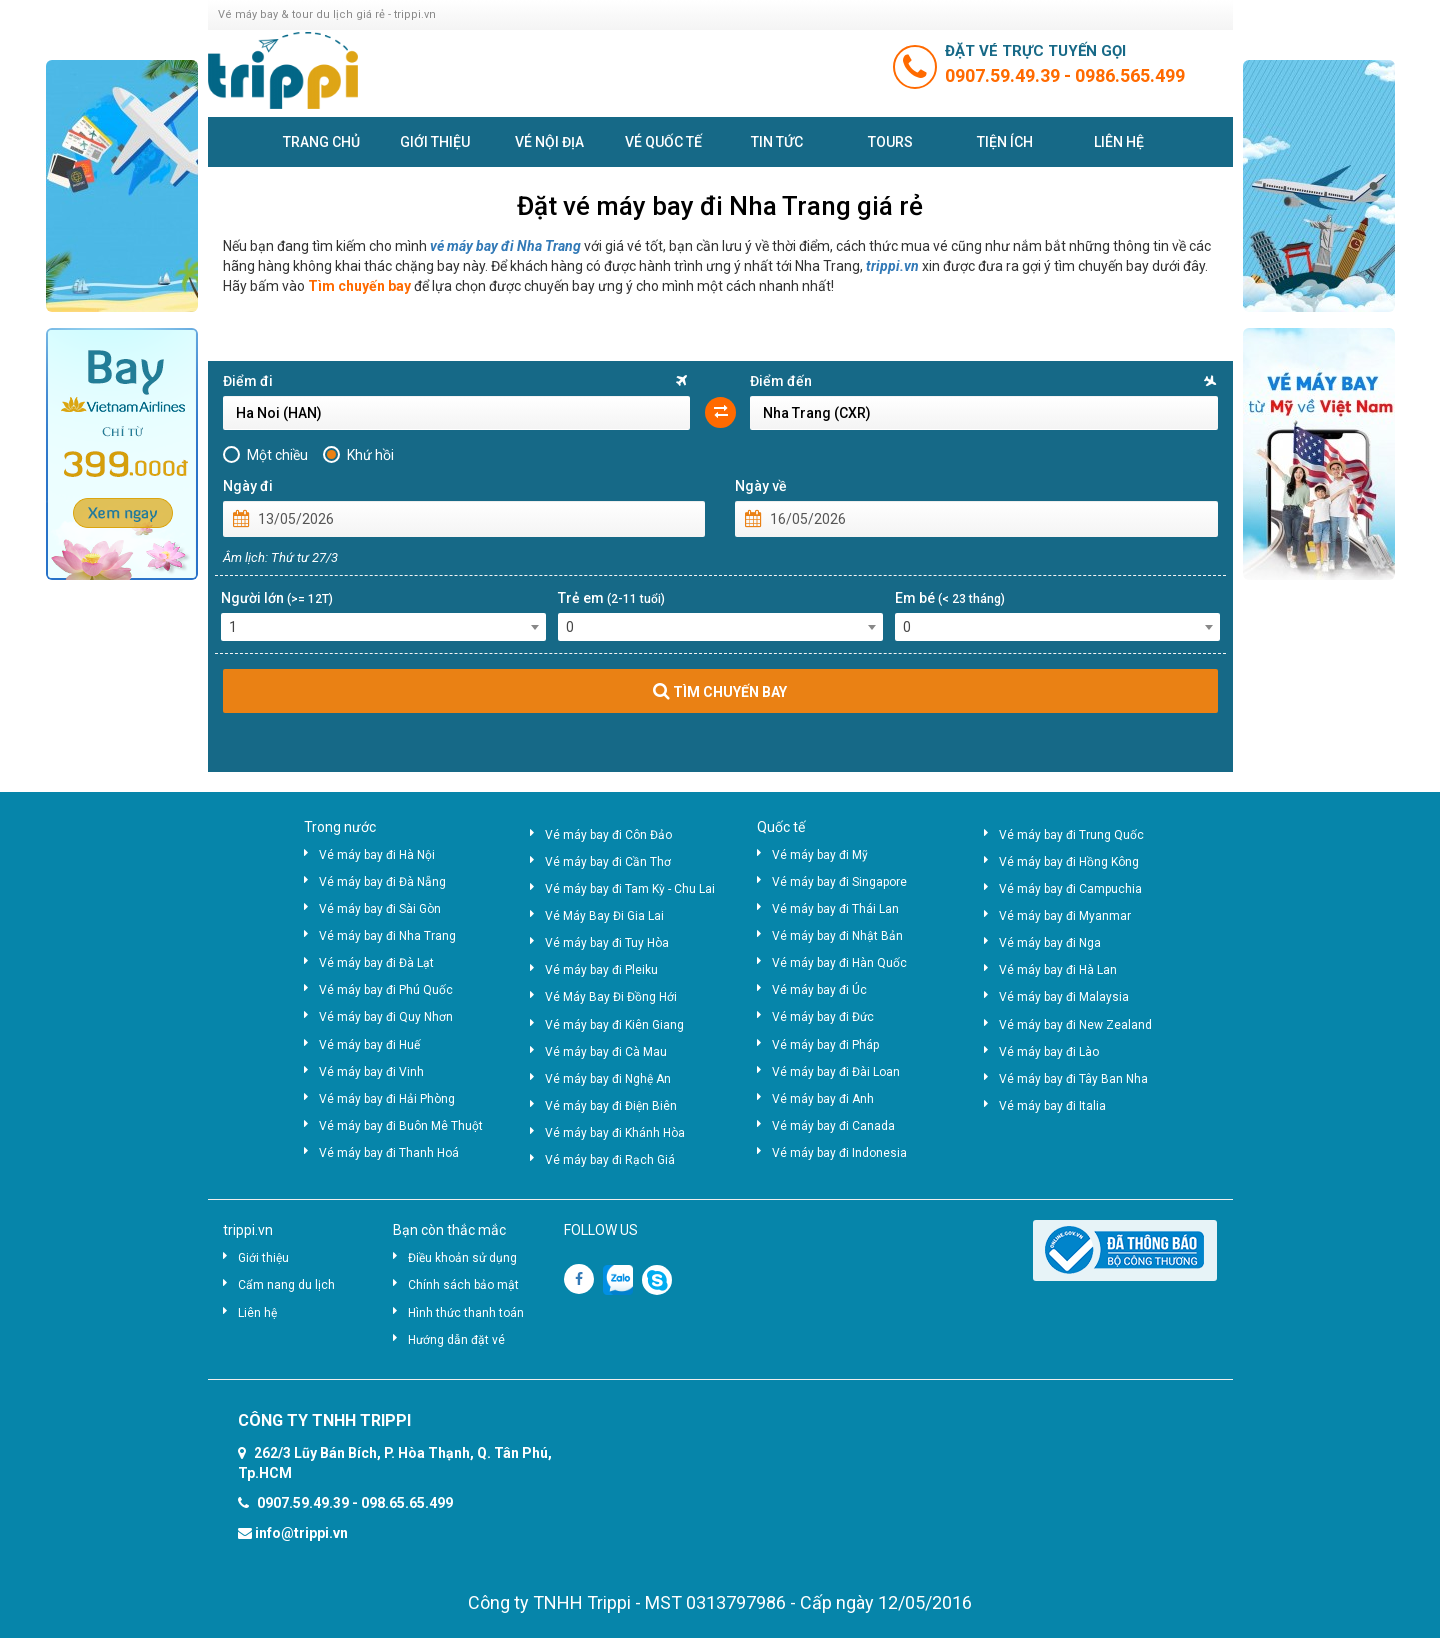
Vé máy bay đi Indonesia (839, 1153)
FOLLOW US (601, 1230)
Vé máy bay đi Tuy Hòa (607, 943)
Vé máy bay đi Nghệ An (608, 1079)
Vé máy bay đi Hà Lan (1058, 970)
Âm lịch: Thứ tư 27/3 (280, 557)
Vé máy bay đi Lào (1049, 1052)
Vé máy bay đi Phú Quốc (386, 990)
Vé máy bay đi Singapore (839, 882)
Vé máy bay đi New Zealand (1075, 1025)
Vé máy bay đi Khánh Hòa (615, 1133)
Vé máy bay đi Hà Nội (377, 855)
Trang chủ (321, 142)
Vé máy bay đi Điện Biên (611, 1106)
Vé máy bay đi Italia (1052, 1106)
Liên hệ (1119, 142)
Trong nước (340, 827)
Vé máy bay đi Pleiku (601, 970)
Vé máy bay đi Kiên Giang (614, 1025)
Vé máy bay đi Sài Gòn (380, 909)
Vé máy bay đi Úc (819, 990)
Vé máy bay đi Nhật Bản (837, 936)
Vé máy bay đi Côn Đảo (608, 835)
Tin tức (777, 142)
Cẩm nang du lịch (286, 1285)
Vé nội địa (549, 142)
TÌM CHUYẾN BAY (720, 691)
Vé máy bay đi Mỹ (820, 855)
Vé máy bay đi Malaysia (1064, 997)
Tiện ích (1005, 142)
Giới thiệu (435, 142)
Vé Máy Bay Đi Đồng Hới (611, 997)
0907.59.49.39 (1004, 75)
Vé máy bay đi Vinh (371, 1072)
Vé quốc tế (663, 142)
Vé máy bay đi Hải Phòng (387, 1099)
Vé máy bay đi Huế (369, 1045)
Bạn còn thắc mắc (449, 1230)
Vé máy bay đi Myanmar (1065, 916)
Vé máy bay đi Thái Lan (835, 909)
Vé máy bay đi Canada (833, 1126)
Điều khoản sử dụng (462, 1258)
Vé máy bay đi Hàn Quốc (839, 963)
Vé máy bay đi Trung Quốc (1071, 835)
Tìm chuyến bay (359, 286)
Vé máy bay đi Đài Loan (836, 1072)
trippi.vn (892, 266)
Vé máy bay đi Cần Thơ (608, 862)
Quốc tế (781, 827)
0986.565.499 (1130, 75)
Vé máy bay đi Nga (1050, 943)
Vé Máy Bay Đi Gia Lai (604, 916)
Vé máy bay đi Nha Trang (387, 936)
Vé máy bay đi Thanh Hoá (389, 1153)
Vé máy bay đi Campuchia (1070, 889)
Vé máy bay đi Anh (823, 1099)
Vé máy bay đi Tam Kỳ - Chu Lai (630, 889)
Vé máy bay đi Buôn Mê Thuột (401, 1126)
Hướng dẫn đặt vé (456, 1340)
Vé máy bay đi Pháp (825, 1045)
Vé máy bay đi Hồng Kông (1069, 862)
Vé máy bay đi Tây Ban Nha (1073, 1079)
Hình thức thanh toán (466, 1313)
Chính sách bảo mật (463, 1285)
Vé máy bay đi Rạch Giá (610, 1160)
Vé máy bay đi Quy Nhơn (386, 1017)
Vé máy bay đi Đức (823, 1017)
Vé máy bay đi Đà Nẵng (382, 882)
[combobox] (383, 627)
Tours (890, 142)
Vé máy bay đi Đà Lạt (376, 963)
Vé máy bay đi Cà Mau (606, 1052)
